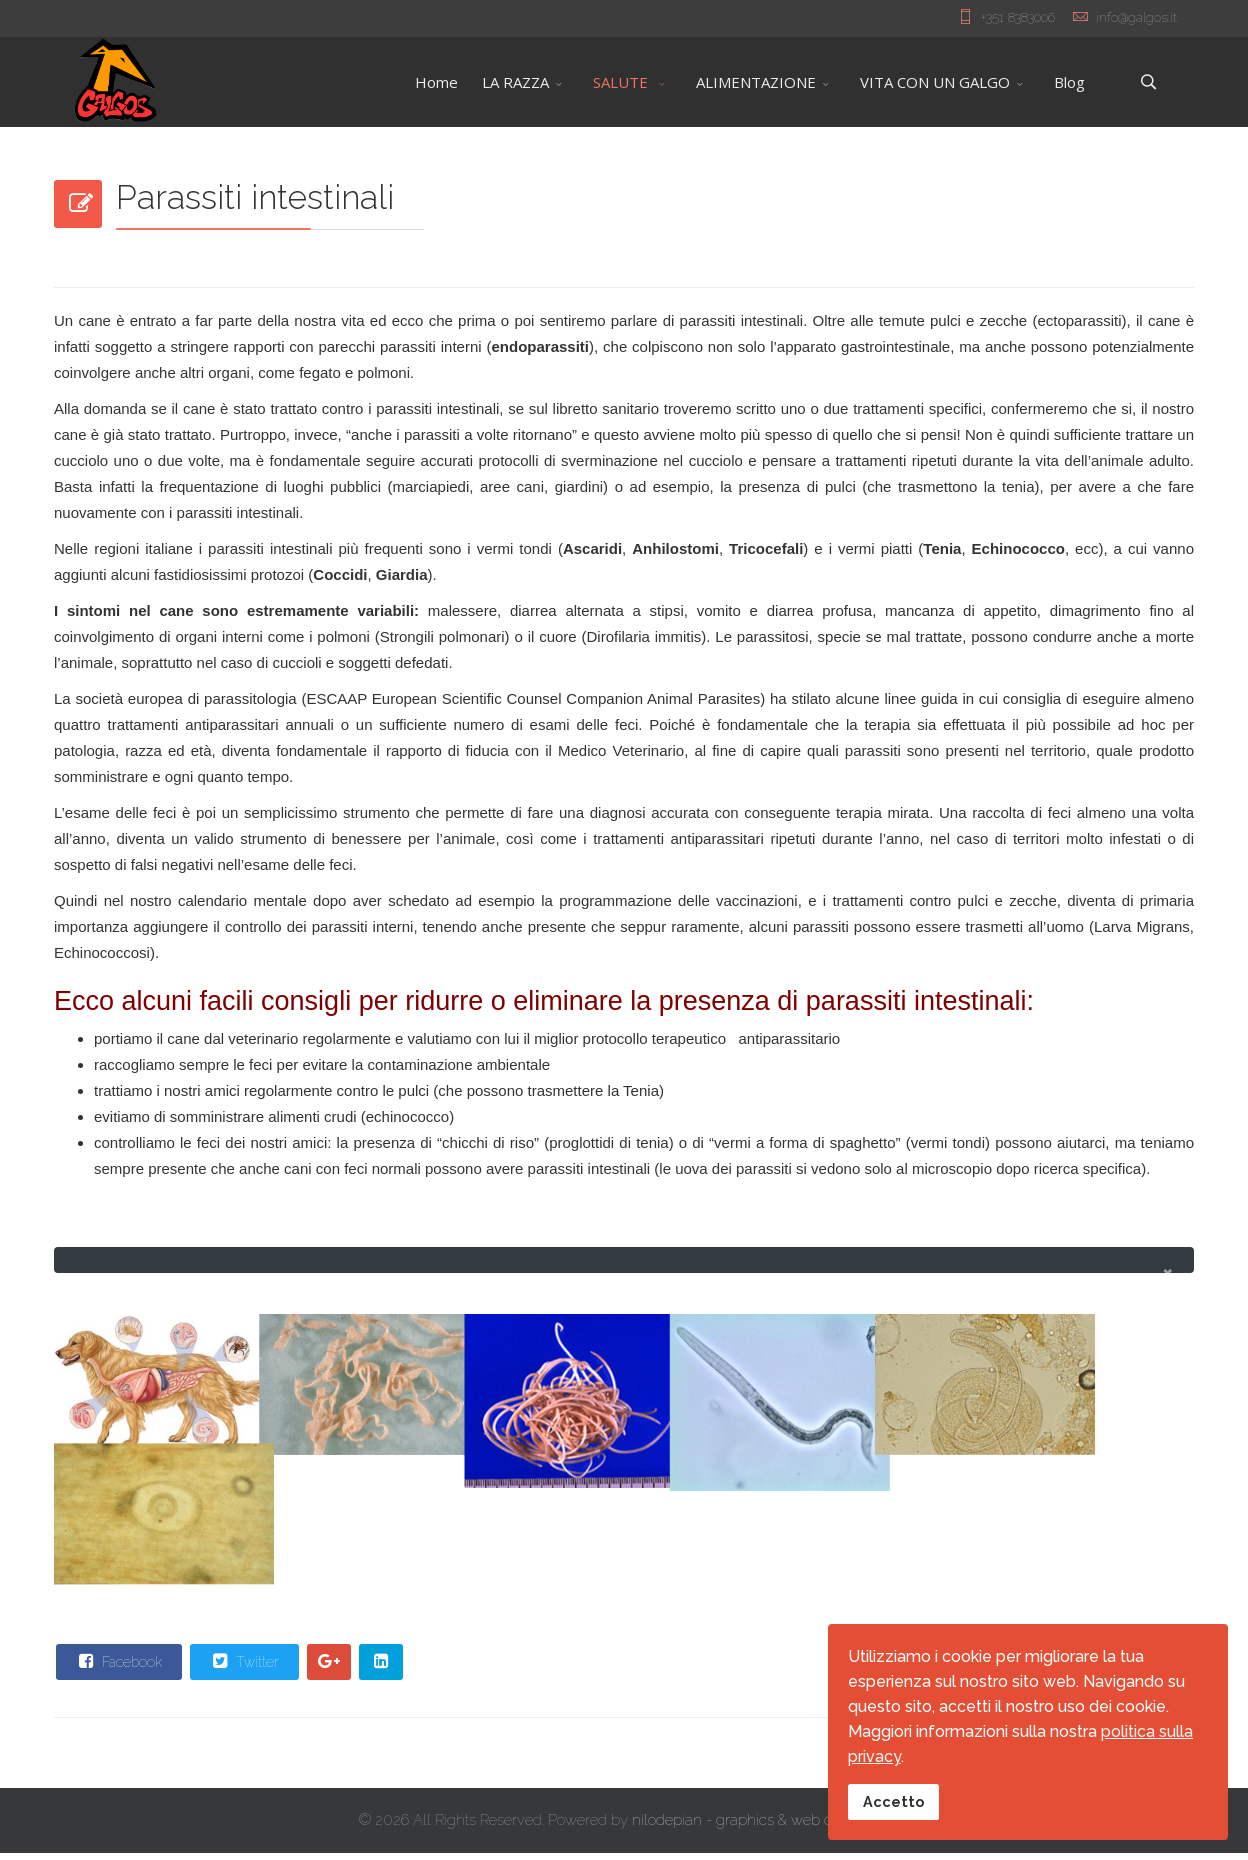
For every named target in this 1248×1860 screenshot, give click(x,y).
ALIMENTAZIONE (756, 82)
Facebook (118, 1668)
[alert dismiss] (1167, 1272)
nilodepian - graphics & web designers (760, 1827)
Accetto (893, 1801)
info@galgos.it (1136, 17)
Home (436, 82)
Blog (1069, 82)
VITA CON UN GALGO (935, 82)
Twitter (243, 1668)
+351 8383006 (1018, 17)
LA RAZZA (515, 82)
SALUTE (622, 82)
